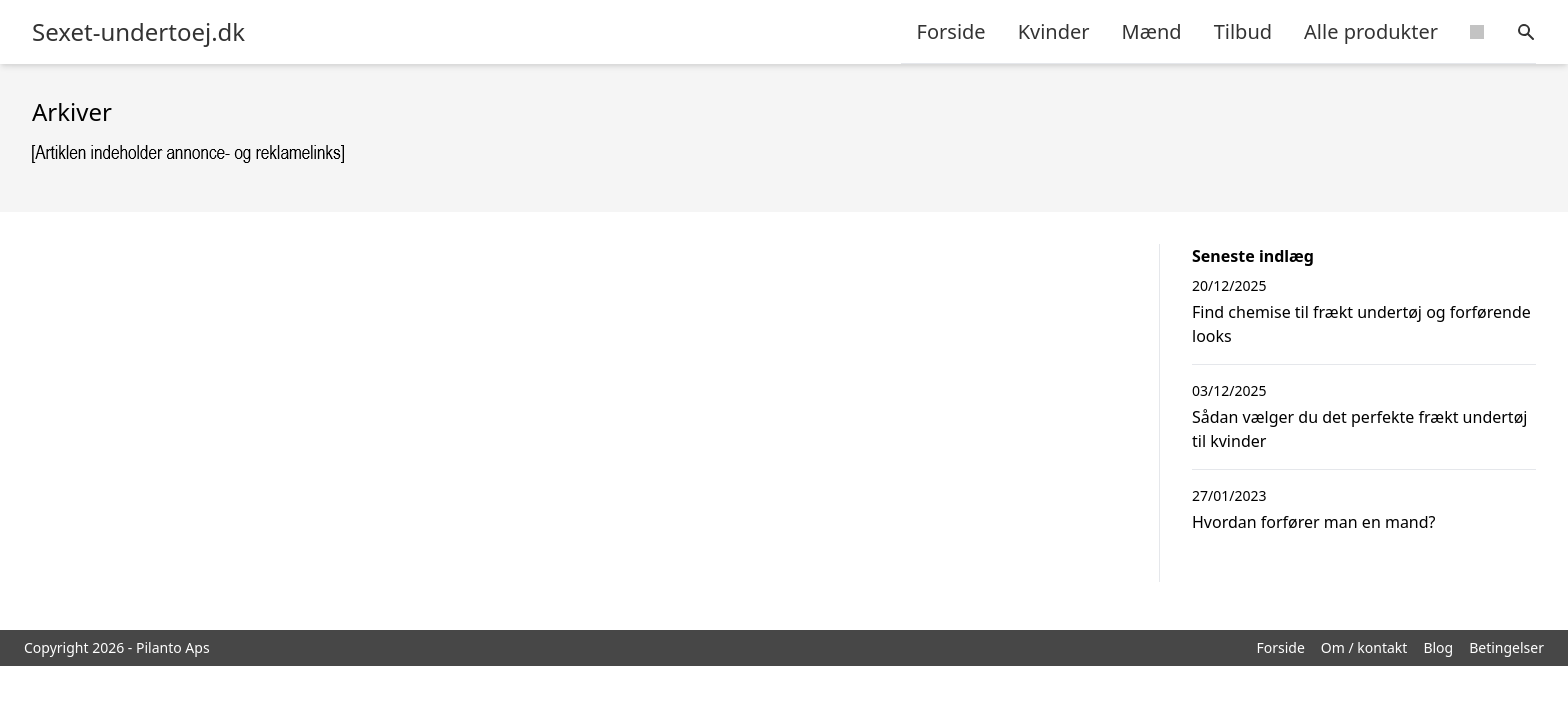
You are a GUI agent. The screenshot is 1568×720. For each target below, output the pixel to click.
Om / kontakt (1364, 647)
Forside (951, 31)
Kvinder (1054, 31)
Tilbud (1243, 31)
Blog (1438, 647)
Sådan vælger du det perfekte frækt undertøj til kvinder (1359, 429)
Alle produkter (1371, 31)
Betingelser (1506, 647)
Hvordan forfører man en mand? (1314, 522)
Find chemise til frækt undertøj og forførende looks (1361, 324)
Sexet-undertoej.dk (138, 32)
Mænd (1152, 31)
